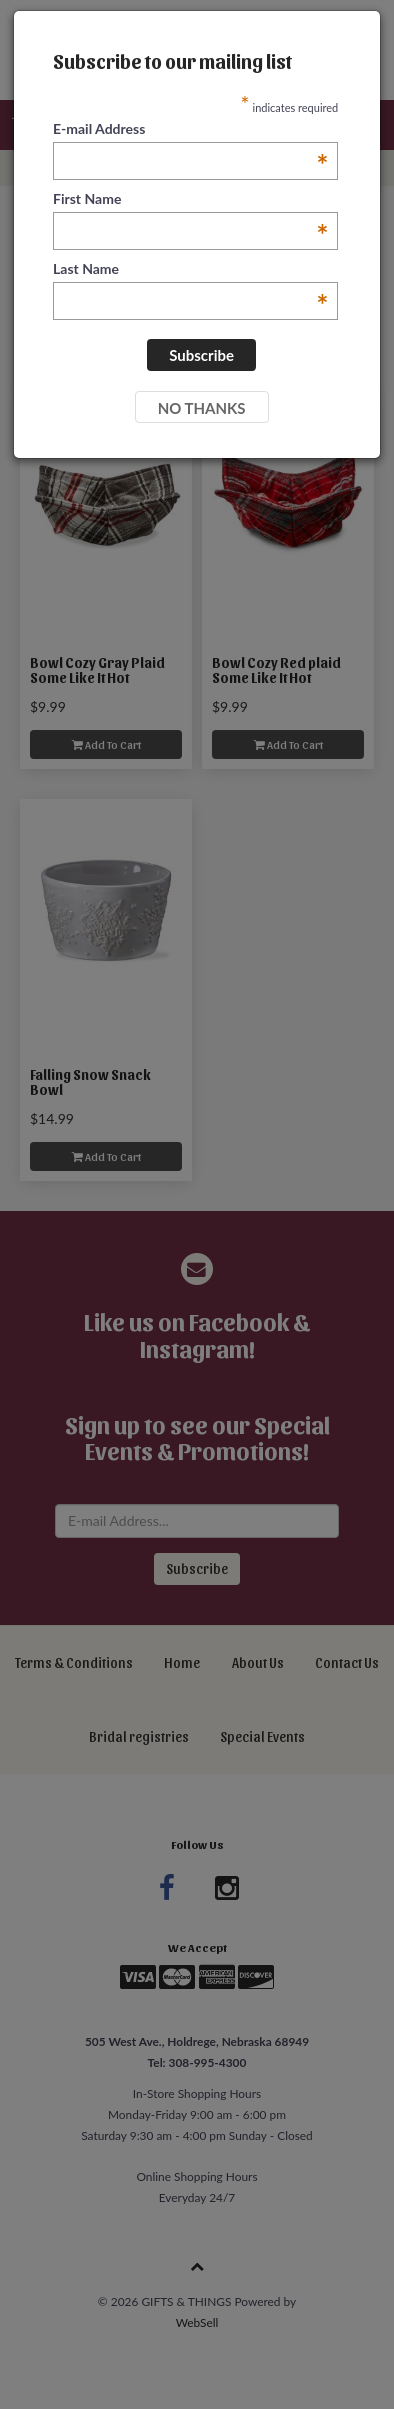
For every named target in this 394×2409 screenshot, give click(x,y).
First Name (190, 199)
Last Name (190, 269)
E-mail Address (190, 129)
